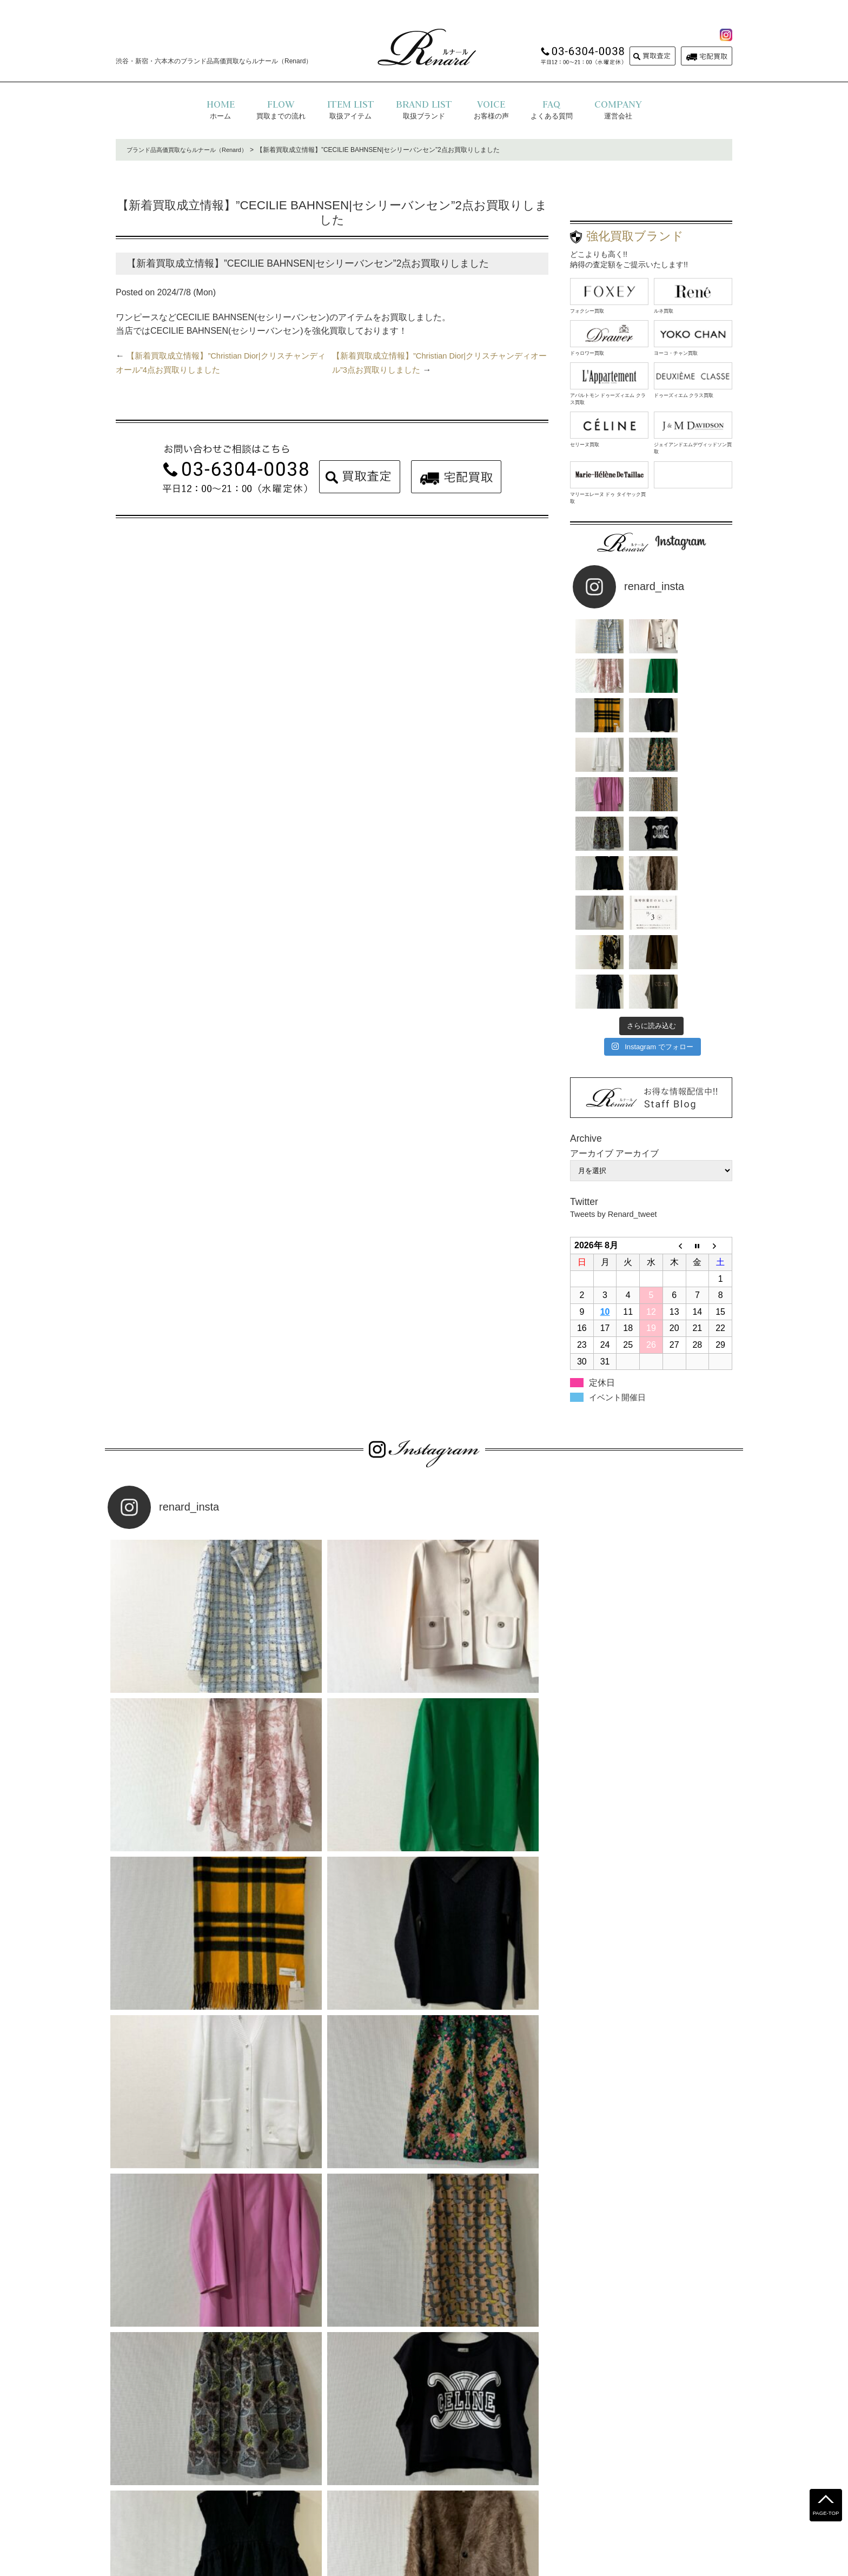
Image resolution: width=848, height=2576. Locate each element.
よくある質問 (322, 2492)
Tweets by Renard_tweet (617, 1022)
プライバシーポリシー (389, 2492)
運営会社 (449, 2492)
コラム (537, 2492)
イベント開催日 (619, 1205)
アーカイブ (637, 961)
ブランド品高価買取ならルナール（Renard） (192, 150)
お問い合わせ (495, 2492)
